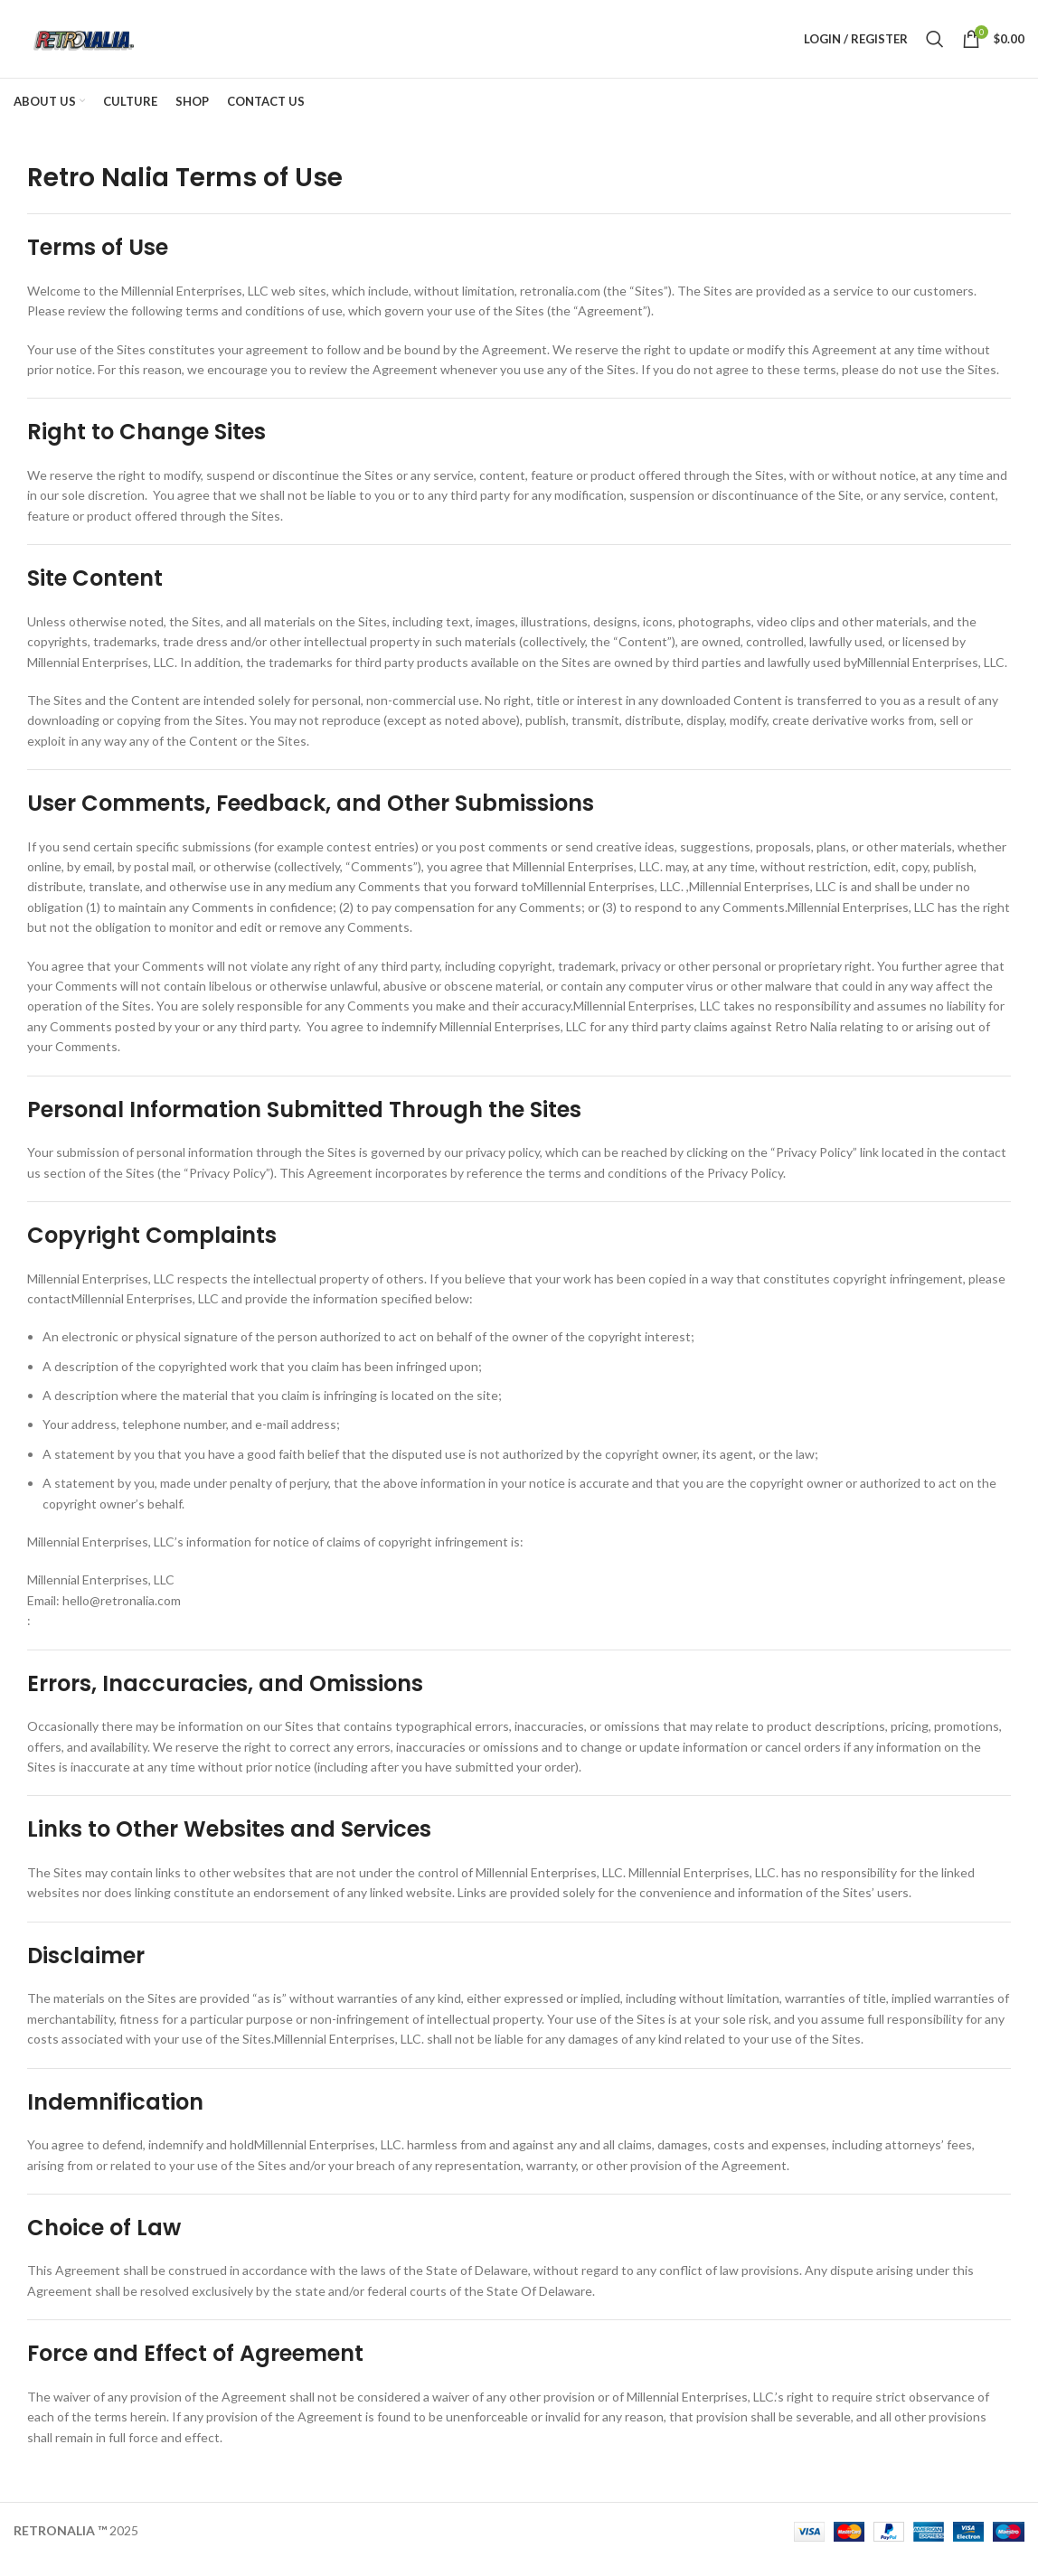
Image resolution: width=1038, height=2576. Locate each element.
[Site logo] (99, 45)
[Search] (935, 47)
